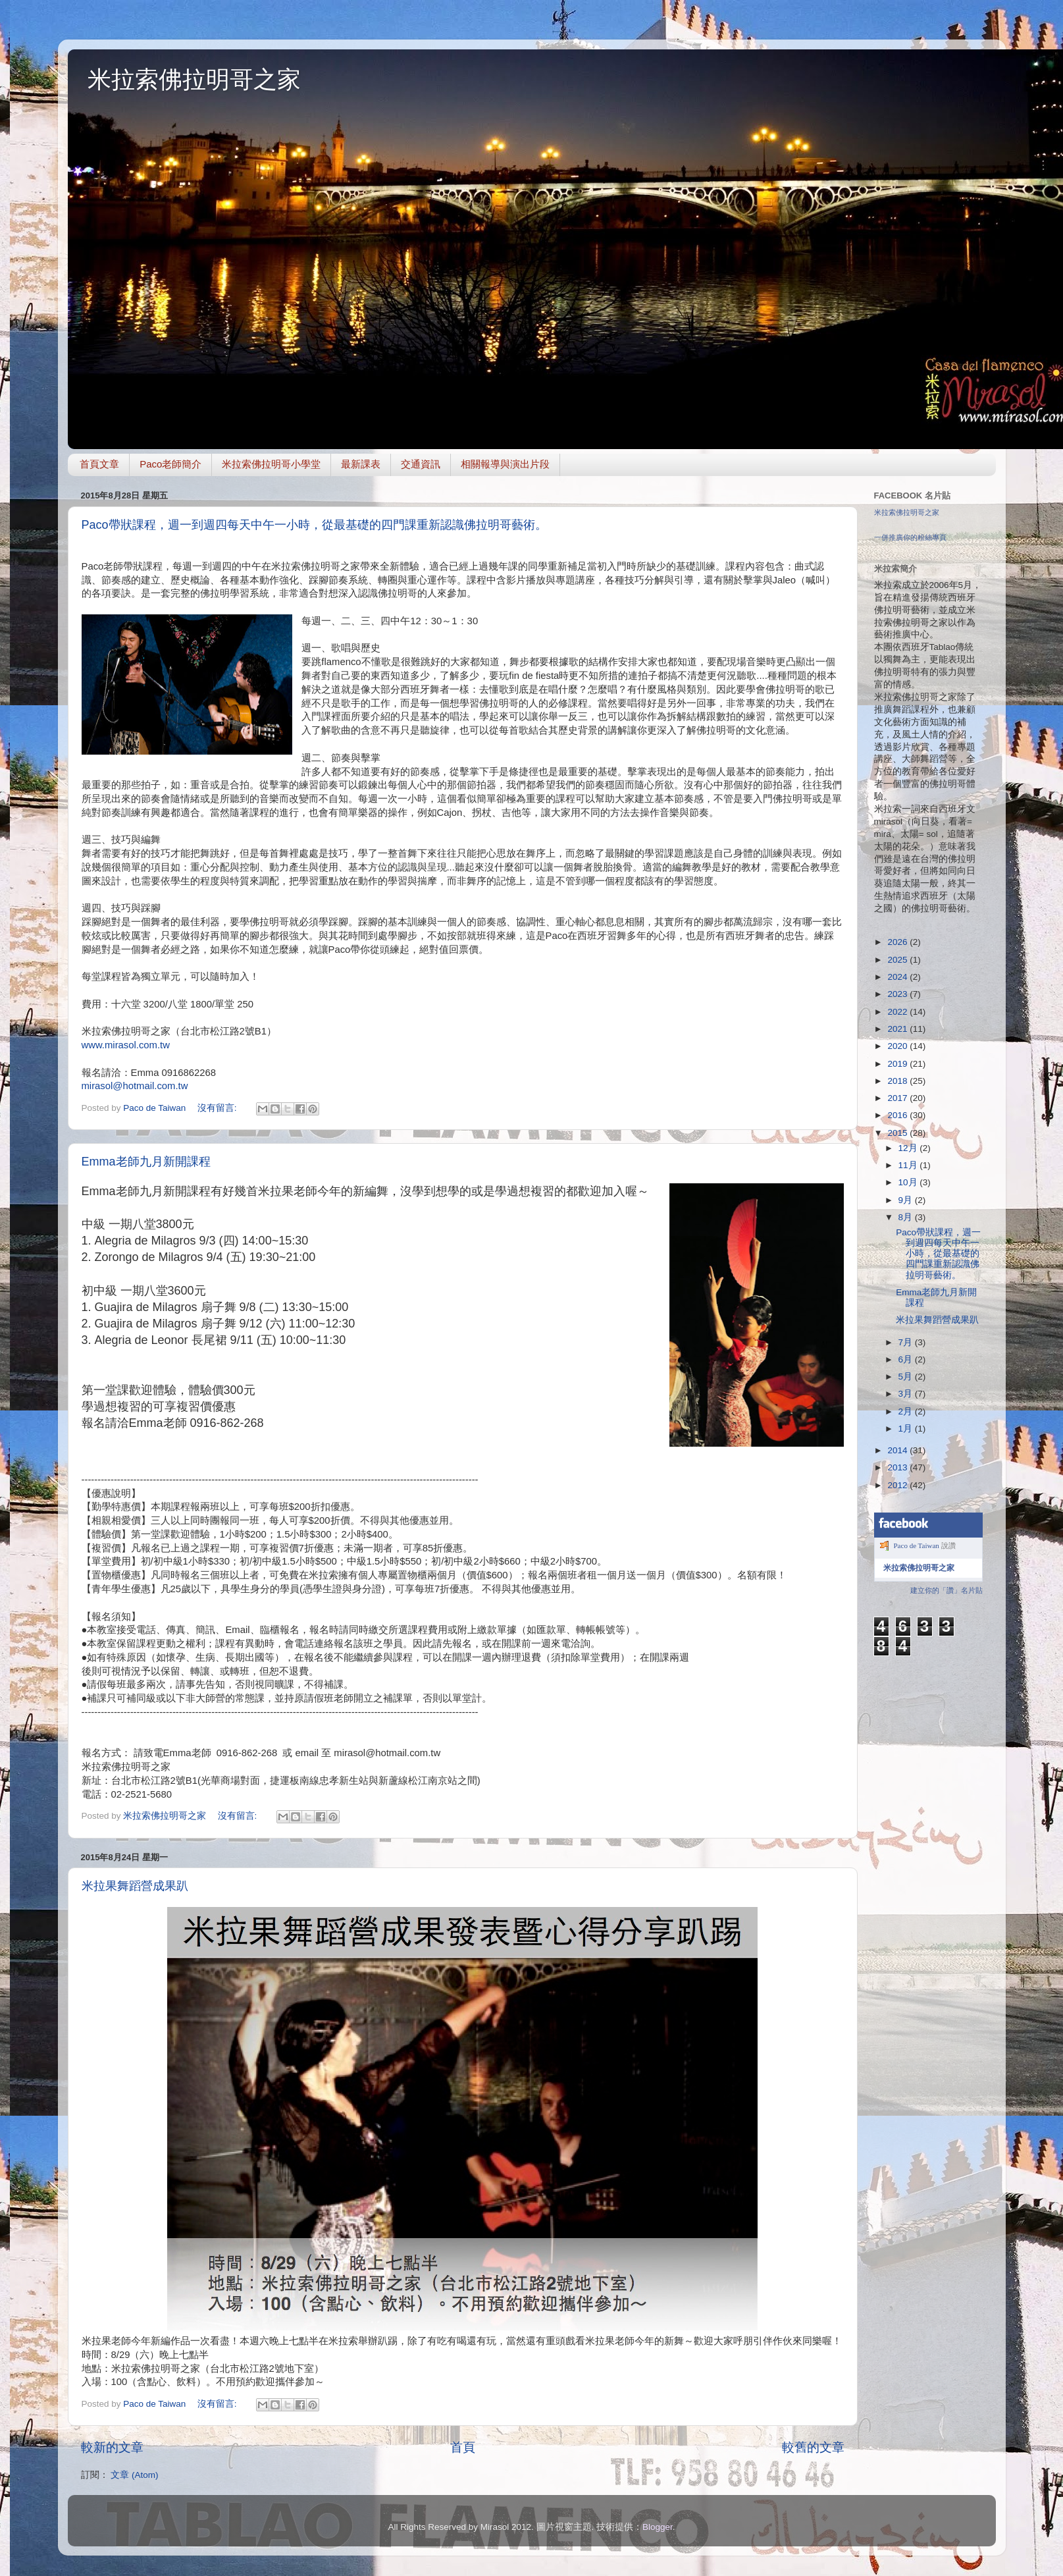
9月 (906, 1200)
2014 (898, 1450)
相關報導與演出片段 (505, 464)
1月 (906, 1429)
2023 (898, 994)
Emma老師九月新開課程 (146, 1161)
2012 (898, 1485)
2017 (898, 1098)
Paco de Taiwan (916, 1545)
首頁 (462, 2447)
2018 (898, 1081)
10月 (909, 1182)
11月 (909, 1165)
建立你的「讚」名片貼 (946, 1590)
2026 (898, 942)
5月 (906, 1377)
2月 (906, 1411)
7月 (906, 1342)
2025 (898, 960)
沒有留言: (218, 1108)
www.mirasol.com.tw (126, 1045)
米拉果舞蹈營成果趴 (135, 1885)
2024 (898, 977)
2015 (898, 1133)
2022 (898, 1012)
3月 (906, 1394)
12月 (909, 1148)
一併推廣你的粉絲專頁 (910, 537)
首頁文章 (99, 464)
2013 (898, 1467)
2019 (898, 1064)
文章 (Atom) (134, 2475)
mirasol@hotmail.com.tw (135, 1086)
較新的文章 (112, 2447)
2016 (898, 1115)
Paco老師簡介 (170, 464)
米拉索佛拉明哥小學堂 (271, 464)
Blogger (657, 2527)
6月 (906, 1359)
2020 (898, 1046)
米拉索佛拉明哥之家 (194, 79)
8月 (906, 1217)
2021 (898, 1029)
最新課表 (360, 464)
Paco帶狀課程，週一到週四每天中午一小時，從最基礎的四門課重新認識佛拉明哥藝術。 (314, 524)
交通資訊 (420, 464)
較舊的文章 (813, 2447)
